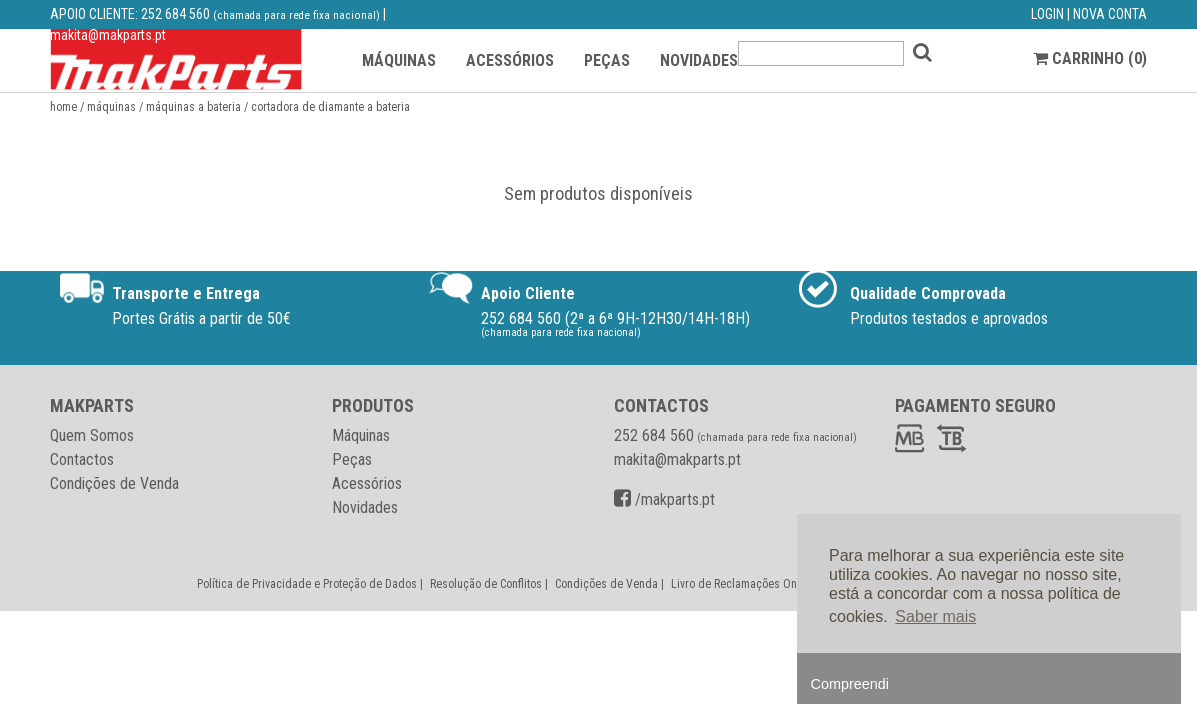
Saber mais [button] (935, 616)
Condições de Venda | (611, 584)
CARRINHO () (1090, 58)
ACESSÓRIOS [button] (510, 60)
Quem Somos (92, 435)
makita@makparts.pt (108, 35)
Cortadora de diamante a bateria (330, 107)
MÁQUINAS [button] (399, 60)
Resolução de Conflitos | (490, 584)
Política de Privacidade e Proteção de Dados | (311, 584)
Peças (352, 459)
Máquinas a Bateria (193, 107)
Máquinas (111, 107)
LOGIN (1047, 14)
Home (63, 107)
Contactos (82, 459)
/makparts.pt (664, 499)
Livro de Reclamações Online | (747, 584)
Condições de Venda (114, 483)
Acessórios (367, 483)
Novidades (365, 507)
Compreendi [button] (850, 684)
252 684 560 (175, 14)
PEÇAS (607, 60)
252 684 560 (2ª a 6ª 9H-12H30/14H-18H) (615, 318)
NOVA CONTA (1110, 14)
